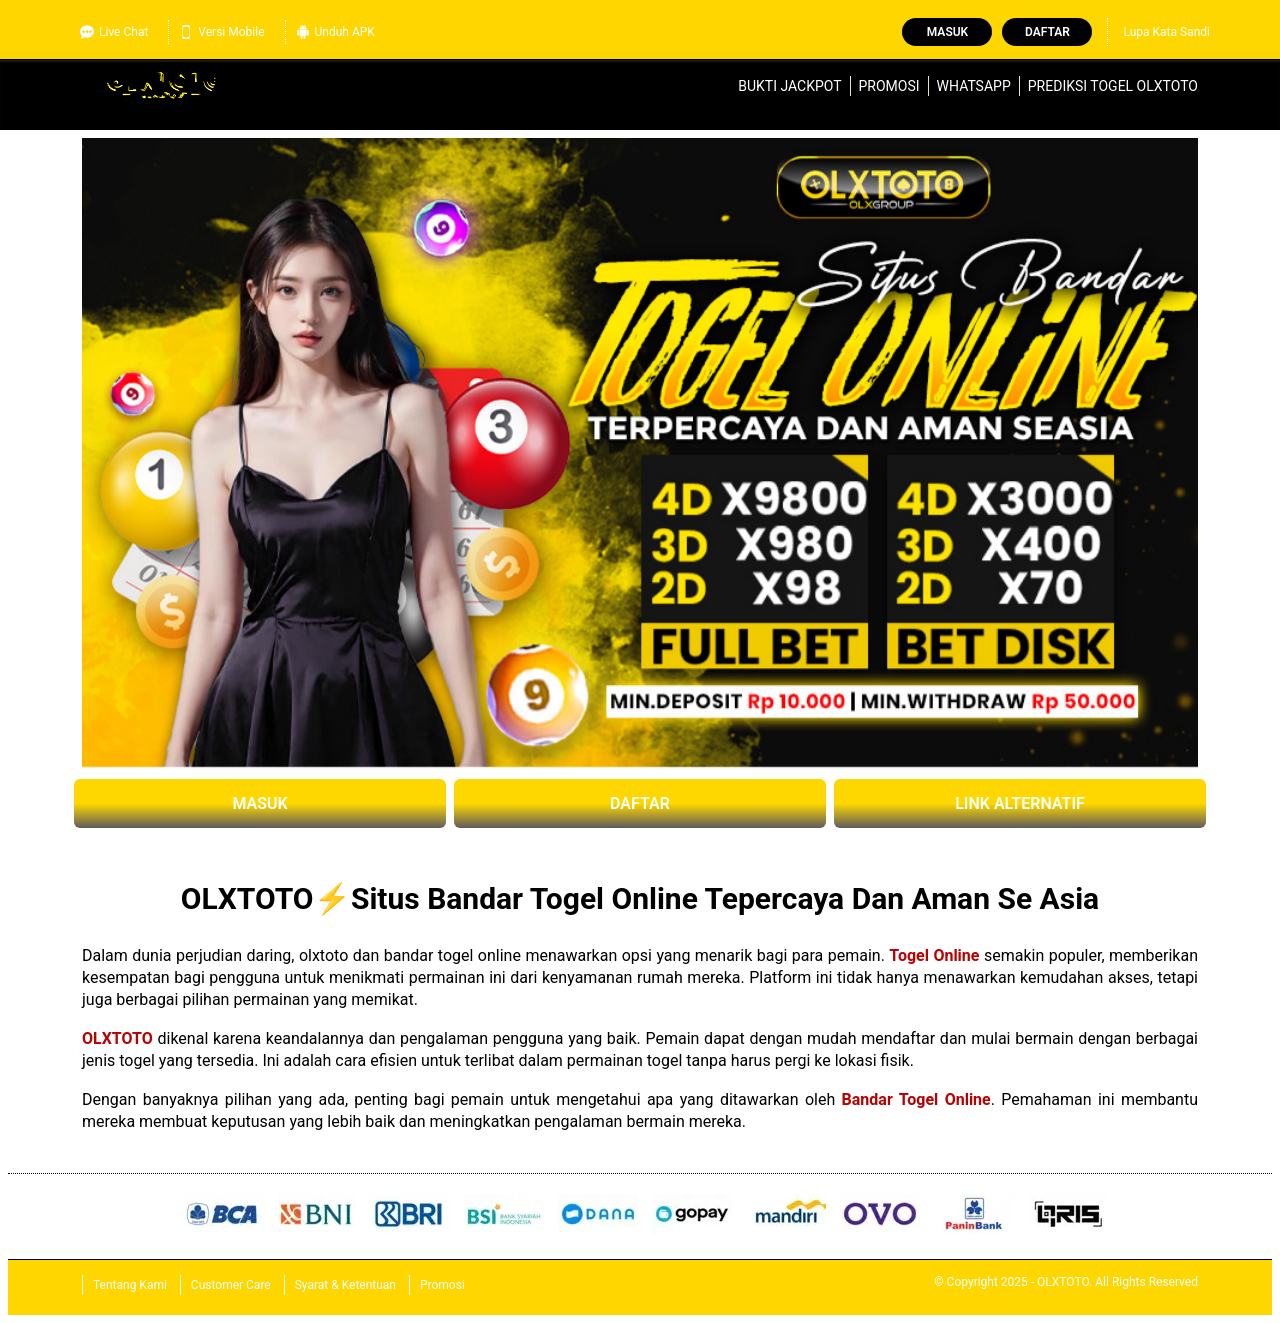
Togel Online (934, 955)
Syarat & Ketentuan (345, 1285)
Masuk (947, 32)
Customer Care (231, 1285)
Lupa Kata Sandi (1166, 32)
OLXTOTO (117, 1038)
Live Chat (114, 32)
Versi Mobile (221, 32)
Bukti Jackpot (789, 86)
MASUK (259, 803)
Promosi (889, 86)
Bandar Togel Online (916, 1099)
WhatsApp (974, 86)
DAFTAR (640, 803)
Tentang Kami (130, 1285)
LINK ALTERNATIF (1020, 803)
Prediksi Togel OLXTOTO (1113, 86)
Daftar (1047, 32)
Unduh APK (335, 32)
